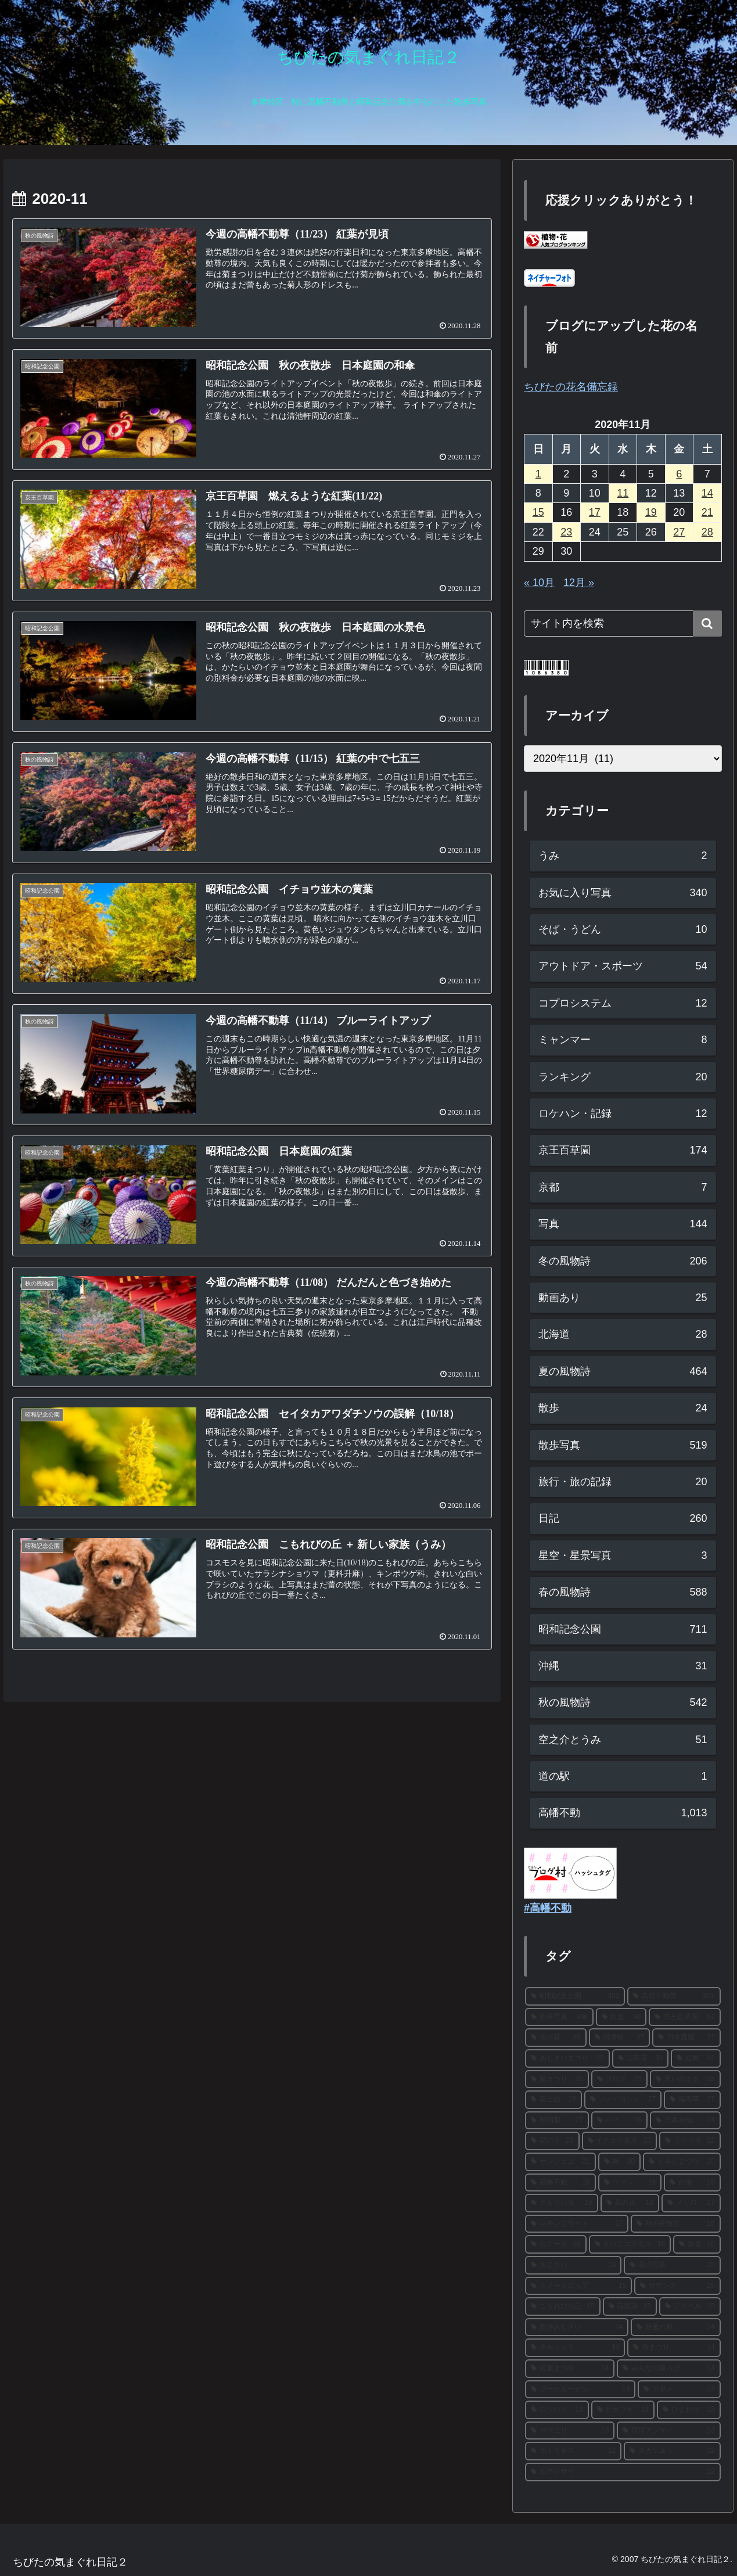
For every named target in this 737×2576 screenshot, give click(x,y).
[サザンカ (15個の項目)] (677, 2286)
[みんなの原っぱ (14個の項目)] (668, 2368)
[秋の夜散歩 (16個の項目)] (675, 2224)
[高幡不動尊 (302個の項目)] (673, 1996)
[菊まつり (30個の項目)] (557, 2079)
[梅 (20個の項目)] (619, 2162)
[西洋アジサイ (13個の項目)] (668, 2430)
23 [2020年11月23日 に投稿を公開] (566, 532)
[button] (707, 623)
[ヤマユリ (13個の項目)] (569, 2430)
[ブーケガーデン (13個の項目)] (580, 2389)
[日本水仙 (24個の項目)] (685, 2120)
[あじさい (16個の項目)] (573, 2265)
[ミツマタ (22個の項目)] (690, 2141)
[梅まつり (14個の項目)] (673, 2347)
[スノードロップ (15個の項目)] (578, 2286)
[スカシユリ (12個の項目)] (672, 2451)
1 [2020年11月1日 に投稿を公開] (538, 474)
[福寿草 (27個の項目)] (692, 2099)
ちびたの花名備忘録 (571, 387)
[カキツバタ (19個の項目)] (561, 2203)
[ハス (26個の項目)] (619, 2120)
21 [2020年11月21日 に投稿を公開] (707, 512)
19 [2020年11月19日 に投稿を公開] (651, 512)
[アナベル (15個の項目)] (690, 2306)
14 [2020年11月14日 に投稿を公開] (707, 493)
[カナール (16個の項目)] (556, 2244)
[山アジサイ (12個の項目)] (623, 2472)
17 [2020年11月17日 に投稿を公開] (595, 512)
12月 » (578, 582)
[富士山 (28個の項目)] (553, 2099)
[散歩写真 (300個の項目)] (559, 2017)
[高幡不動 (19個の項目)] (560, 2182)
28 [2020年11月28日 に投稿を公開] (707, 532)
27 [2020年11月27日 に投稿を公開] (679, 532)
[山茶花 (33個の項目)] (640, 2058)
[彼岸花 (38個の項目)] (556, 2037)
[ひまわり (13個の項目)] (689, 2410)
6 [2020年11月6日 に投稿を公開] (679, 474)
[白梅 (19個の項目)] (692, 2182)
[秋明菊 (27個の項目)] (557, 2120)
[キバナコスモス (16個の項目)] (630, 2244)
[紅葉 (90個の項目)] (621, 2017)
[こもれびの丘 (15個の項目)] (563, 2306)
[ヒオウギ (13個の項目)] (623, 2410)
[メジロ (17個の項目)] (691, 2203)
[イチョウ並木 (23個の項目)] (619, 2141)
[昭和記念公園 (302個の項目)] (575, 1996)
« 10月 (539, 582)
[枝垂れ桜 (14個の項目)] (675, 2327)
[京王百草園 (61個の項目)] (684, 2017)
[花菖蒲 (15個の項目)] (630, 2306)
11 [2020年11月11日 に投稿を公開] (622, 493)
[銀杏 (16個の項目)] (697, 2244)
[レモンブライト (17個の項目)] (576, 2224)
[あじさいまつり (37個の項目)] (567, 2058)
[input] (623, 623)
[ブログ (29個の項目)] (619, 2079)
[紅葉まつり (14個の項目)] (569, 2368)
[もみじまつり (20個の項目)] (682, 2162)
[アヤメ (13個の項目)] (679, 2389)
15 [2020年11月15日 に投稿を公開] (538, 512)
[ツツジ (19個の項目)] (630, 2182)
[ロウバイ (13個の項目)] (557, 2410)
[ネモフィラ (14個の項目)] (575, 2347)
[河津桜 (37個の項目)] (619, 2037)
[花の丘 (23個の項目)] (552, 2141)
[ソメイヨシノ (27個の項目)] (623, 2099)
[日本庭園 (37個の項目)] (686, 2037)
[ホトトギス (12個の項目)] (573, 2451)
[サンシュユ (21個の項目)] (560, 2162)
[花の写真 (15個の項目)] (672, 2265)
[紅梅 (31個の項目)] (696, 2058)
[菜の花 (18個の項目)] (630, 2203)
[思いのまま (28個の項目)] (685, 2079)
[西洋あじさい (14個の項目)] (576, 2327)
